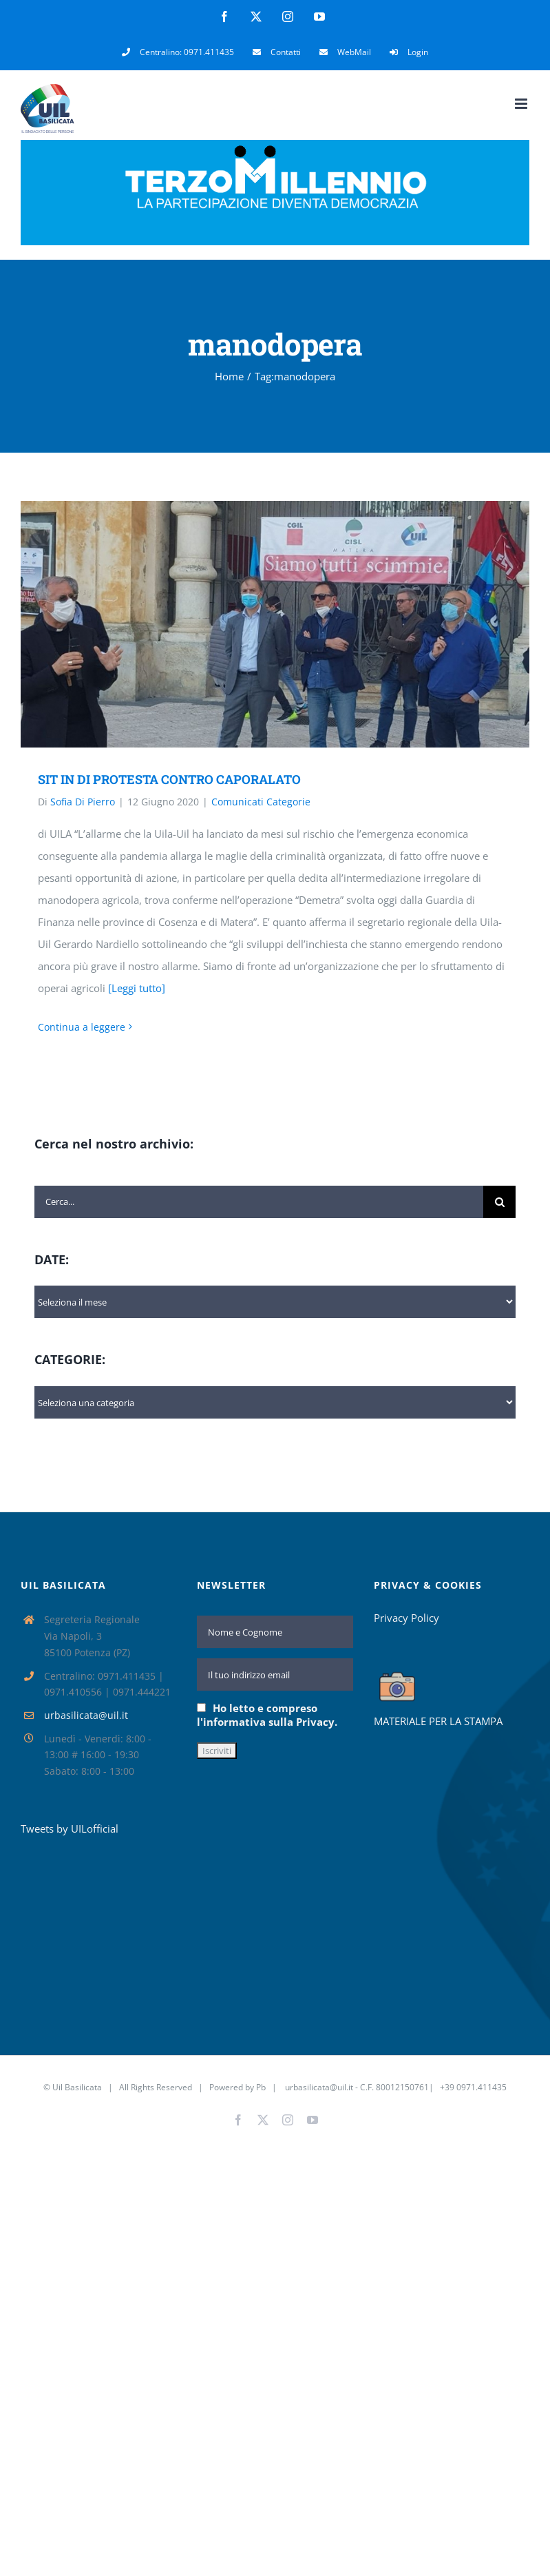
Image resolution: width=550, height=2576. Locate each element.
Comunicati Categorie (260, 801)
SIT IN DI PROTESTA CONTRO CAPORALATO (169, 779)
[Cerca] (499, 1202)
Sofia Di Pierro (82, 801)
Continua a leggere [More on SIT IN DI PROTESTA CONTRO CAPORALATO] (81, 1026)
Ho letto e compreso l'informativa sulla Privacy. (267, 1715)
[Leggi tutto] (136, 988)
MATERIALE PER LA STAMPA (438, 1721)
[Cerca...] (258, 1202)
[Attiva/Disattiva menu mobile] (522, 103)
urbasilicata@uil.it (86, 1715)
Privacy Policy (406, 1618)
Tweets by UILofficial (69, 1828)
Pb (261, 2087)
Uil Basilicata (77, 2087)
